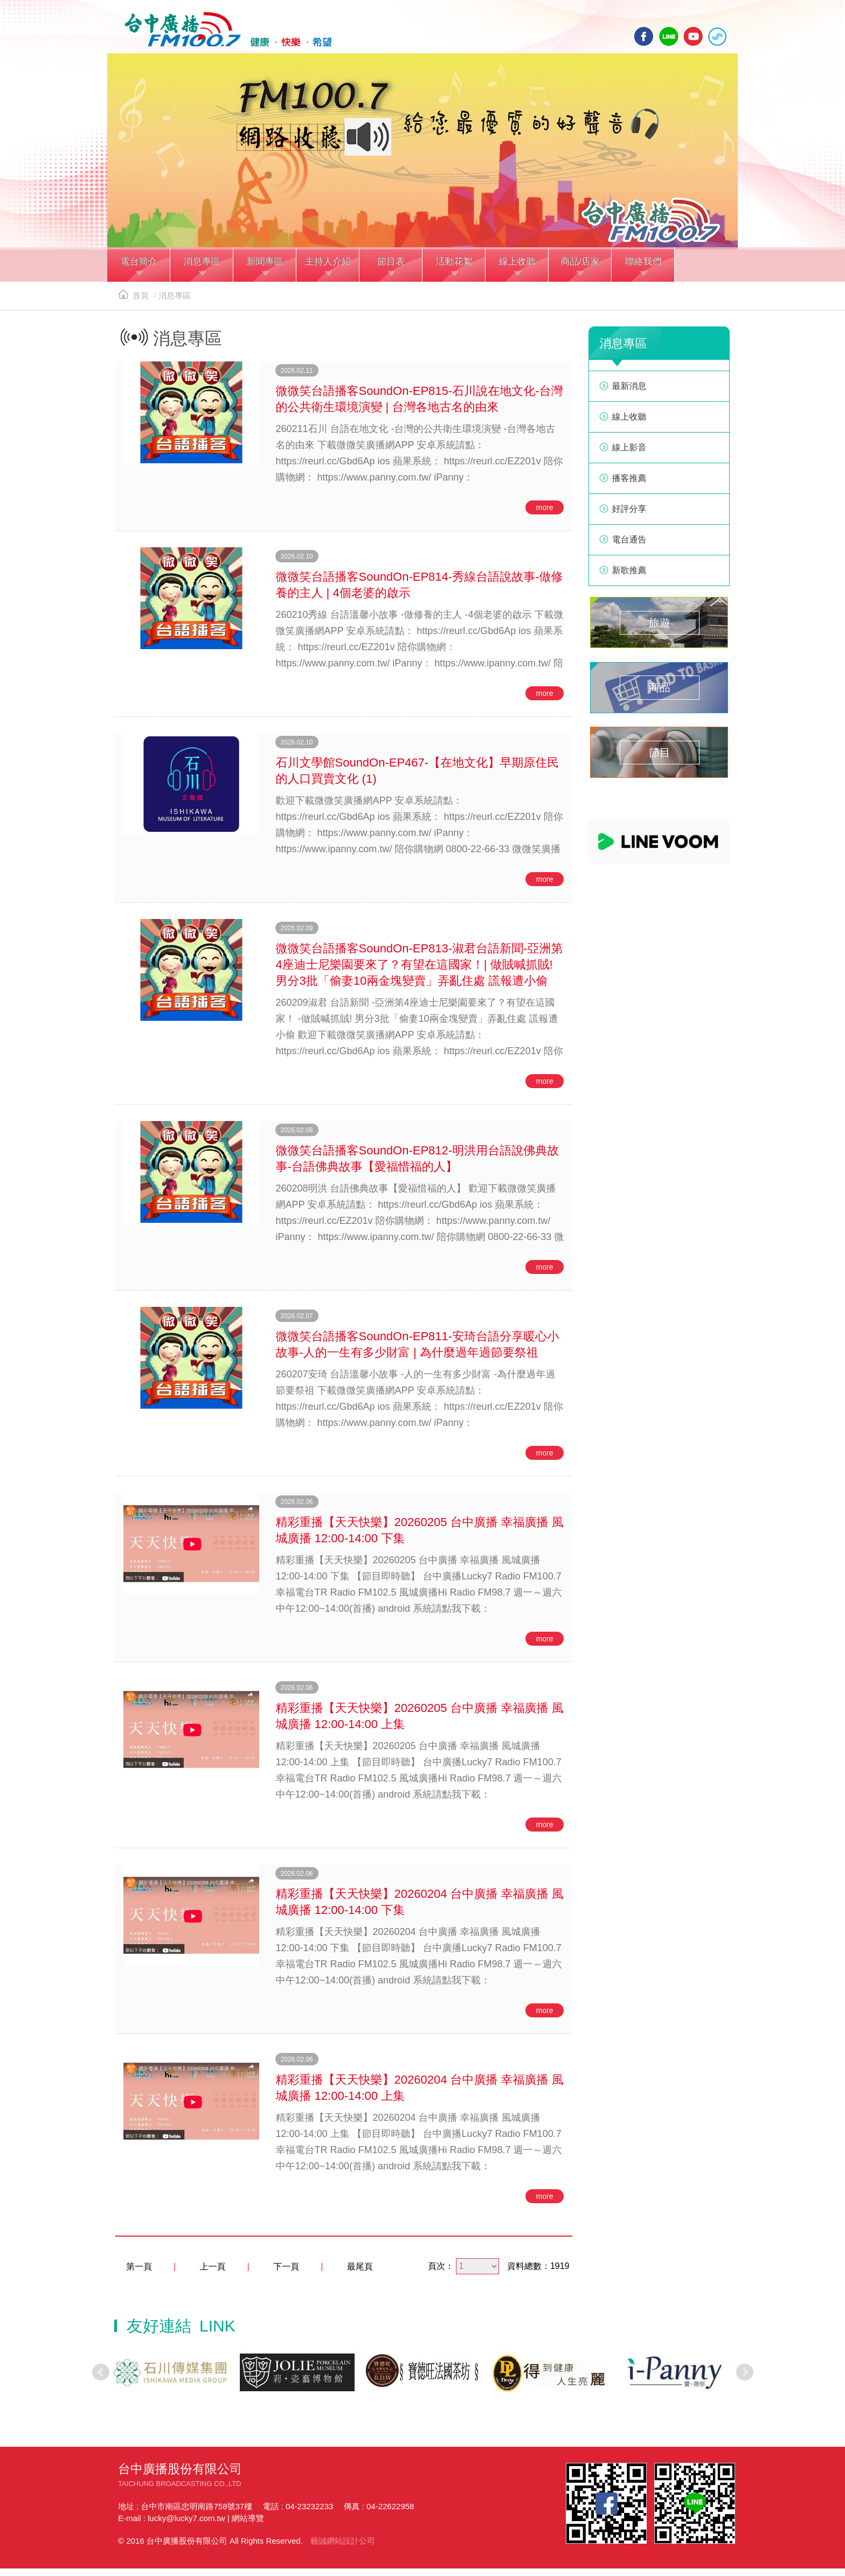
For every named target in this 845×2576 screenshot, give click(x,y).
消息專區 (174, 303)
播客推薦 (629, 486)
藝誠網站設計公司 (342, 2548)
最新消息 (629, 394)
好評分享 (629, 516)
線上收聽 (717, 36)
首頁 (133, 303)
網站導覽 (248, 2525)
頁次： (441, 2274)
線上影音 (629, 455)
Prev (100, 2380)
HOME (219, 33)
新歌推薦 (629, 578)
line (668, 36)
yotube (693, 36)
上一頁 (213, 2274)
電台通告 (629, 547)
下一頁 (286, 2274)
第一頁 (139, 2274)
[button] (138, 273)
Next (744, 2380)
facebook (644, 36)
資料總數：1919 (538, 2274)
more (544, 515)
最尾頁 (360, 2274)
